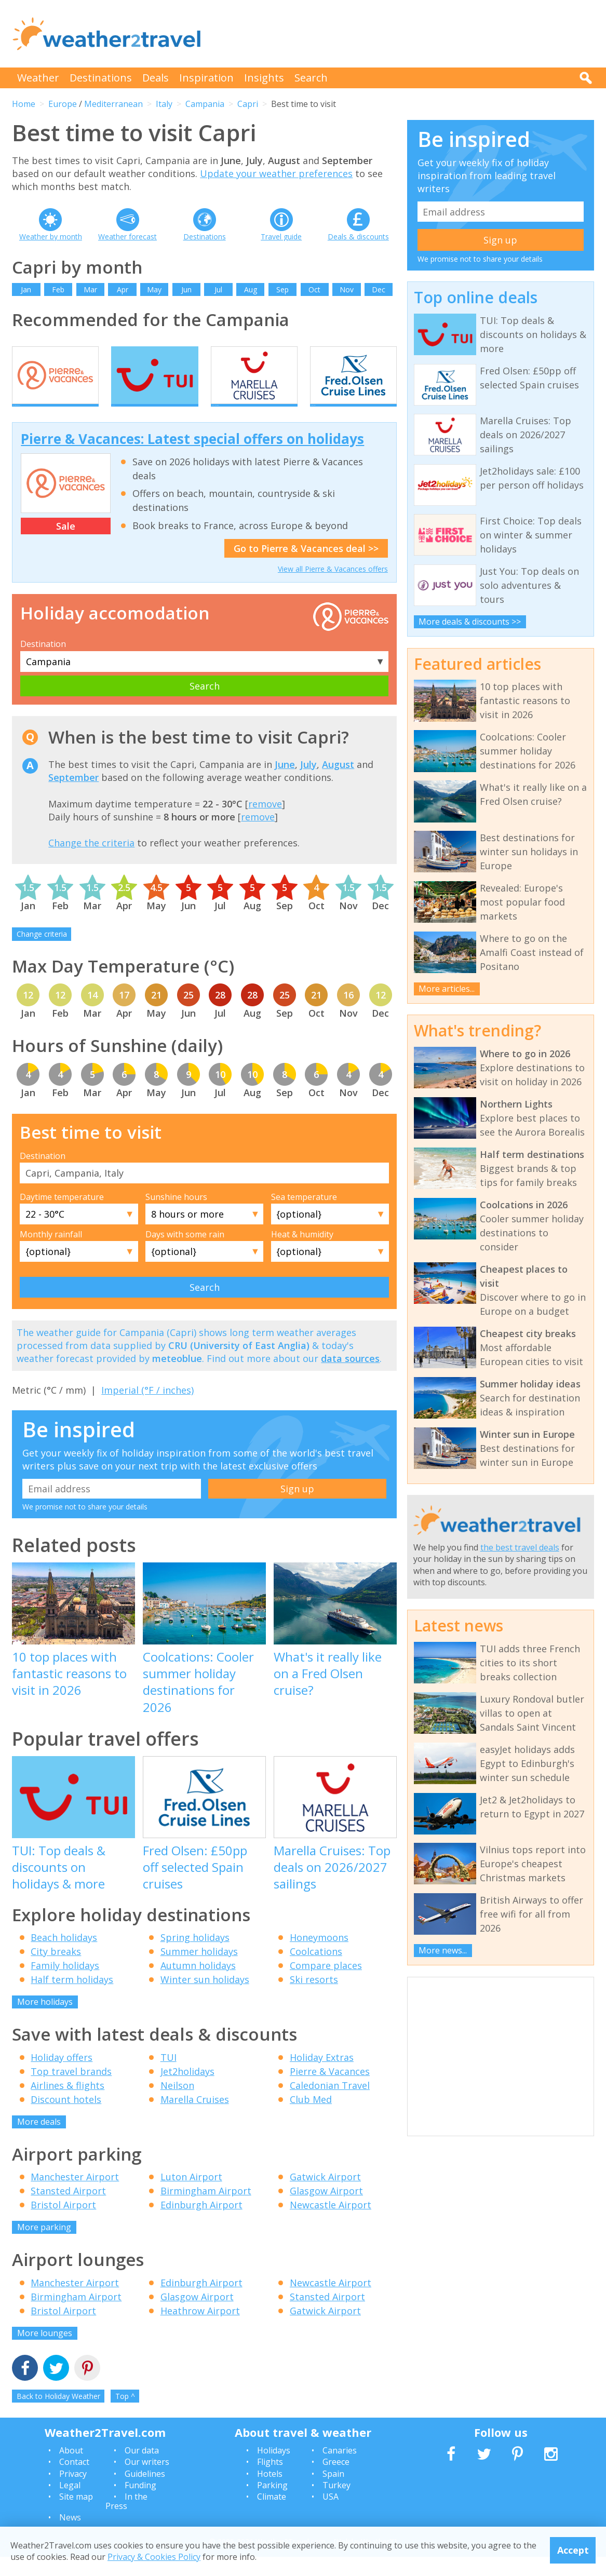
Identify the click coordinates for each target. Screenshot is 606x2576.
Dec (378, 289)
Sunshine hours (176, 1215)
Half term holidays (72, 1998)
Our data (142, 2469)
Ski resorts (314, 1998)
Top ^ (125, 2415)
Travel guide (281, 236)
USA (330, 2515)
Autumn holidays (198, 1984)
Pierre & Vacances (330, 2090)
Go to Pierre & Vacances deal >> (306, 567)
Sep (282, 289)
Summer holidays (199, 1970)
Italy (164, 104)
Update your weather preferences (276, 173)
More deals (39, 2140)
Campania (204, 104)
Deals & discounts (358, 236)
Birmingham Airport (205, 2209)
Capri (247, 104)
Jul (218, 289)
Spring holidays (195, 1956)
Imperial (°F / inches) (147, 1408)
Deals (155, 78)
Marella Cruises (194, 2118)
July (308, 783)
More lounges (44, 2351)
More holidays (45, 2020)
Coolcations (316, 1970)
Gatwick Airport (325, 2195)
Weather (38, 78)
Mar (90, 289)
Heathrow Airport (200, 2329)
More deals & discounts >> (470, 621)
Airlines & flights (67, 2104)
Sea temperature (304, 1215)
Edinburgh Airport (201, 2223)
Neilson (177, 2104)
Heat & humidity (302, 1253)
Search (311, 78)
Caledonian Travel (330, 2104)
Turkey (336, 2504)
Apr (122, 289)
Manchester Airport (75, 2195)
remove (265, 822)
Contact (74, 2480)
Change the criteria (91, 861)
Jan (26, 289)
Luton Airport (191, 2195)
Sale (65, 544)
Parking (272, 2504)
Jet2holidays (187, 2090)
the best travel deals (519, 1547)
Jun (186, 289)
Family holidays (65, 1984)
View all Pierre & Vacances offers (333, 587)
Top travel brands (71, 2090)
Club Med (311, 2118)
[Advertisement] (405, 33)
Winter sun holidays (204, 1998)
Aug (250, 289)
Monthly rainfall (51, 1253)
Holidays (273, 2469)
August (338, 783)
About (71, 2469)
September (73, 796)
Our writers (147, 2480)
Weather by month (50, 236)
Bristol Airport (63, 2223)
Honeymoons (319, 1956)
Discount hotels (66, 2118)
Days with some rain (184, 1253)
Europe (62, 104)
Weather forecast (127, 236)
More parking (44, 2245)
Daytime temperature (62, 1215)
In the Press (126, 2520)
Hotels (269, 2492)
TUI (168, 2076)
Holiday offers (61, 2076)
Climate (271, 2515)
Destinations (101, 78)
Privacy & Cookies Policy (153, 2556)
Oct (314, 289)
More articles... (447, 988)
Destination (43, 663)
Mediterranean (113, 104)
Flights (270, 2480)
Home (23, 104)
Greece (335, 2480)
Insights (264, 78)
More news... (443, 1950)
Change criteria (42, 953)
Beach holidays (64, 1956)
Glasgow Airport (326, 2209)
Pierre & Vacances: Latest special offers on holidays (192, 457)
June (285, 783)
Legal (69, 2504)
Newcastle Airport (330, 2223)
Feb (58, 289)
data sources (350, 1377)
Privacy (73, 2492)
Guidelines (145, 2492)
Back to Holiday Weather (58, 2415)
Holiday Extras (322, 2076)
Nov (347, 289)
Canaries (339, 2469)
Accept (573, 2550)
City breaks (56, 1970)
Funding (140, 2504)
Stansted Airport (68, 2209)
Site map (76, 2515)
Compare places (326, 1984)
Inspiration (206, 78)
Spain (333, 2492)
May (154, 289)
